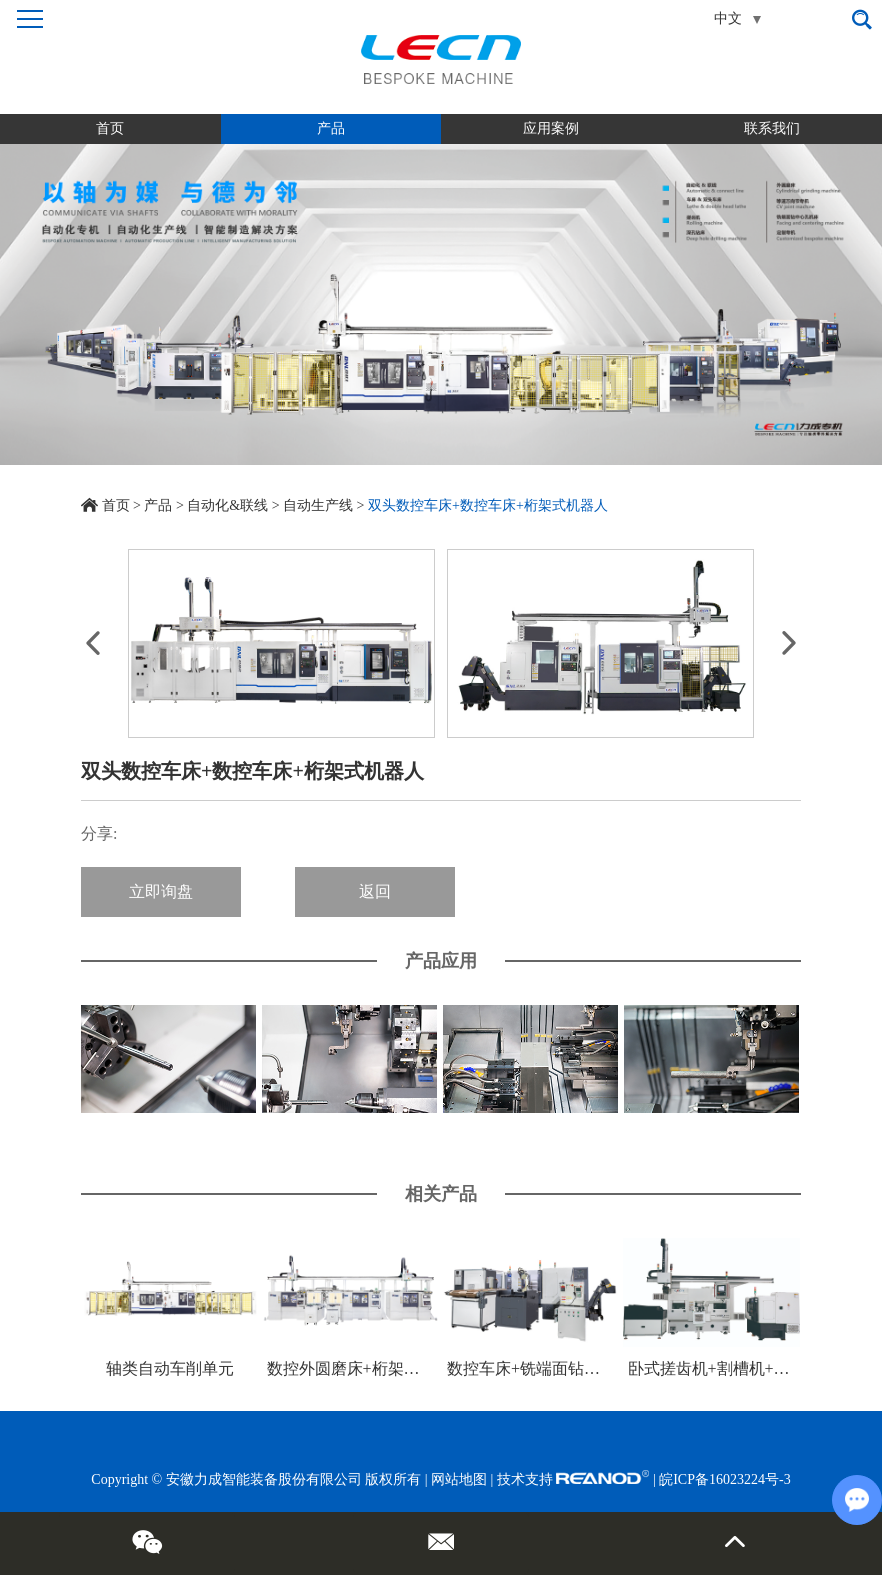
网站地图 (459, 1479)
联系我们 (772, 128)
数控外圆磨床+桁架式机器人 (367, 1368)
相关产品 (441, 1194)
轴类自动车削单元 (170, 1368)
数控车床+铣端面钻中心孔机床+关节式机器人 (608, 1368)
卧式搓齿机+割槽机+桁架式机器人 (749, 1368)
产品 (331, 128)
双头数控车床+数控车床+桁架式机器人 (488, 505)
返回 (375, 891)
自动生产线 (318, 505)
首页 (110, 128)
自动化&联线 (227, 505)
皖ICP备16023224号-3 (724, 1479)
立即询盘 (161, 891)
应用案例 (551, 128)
